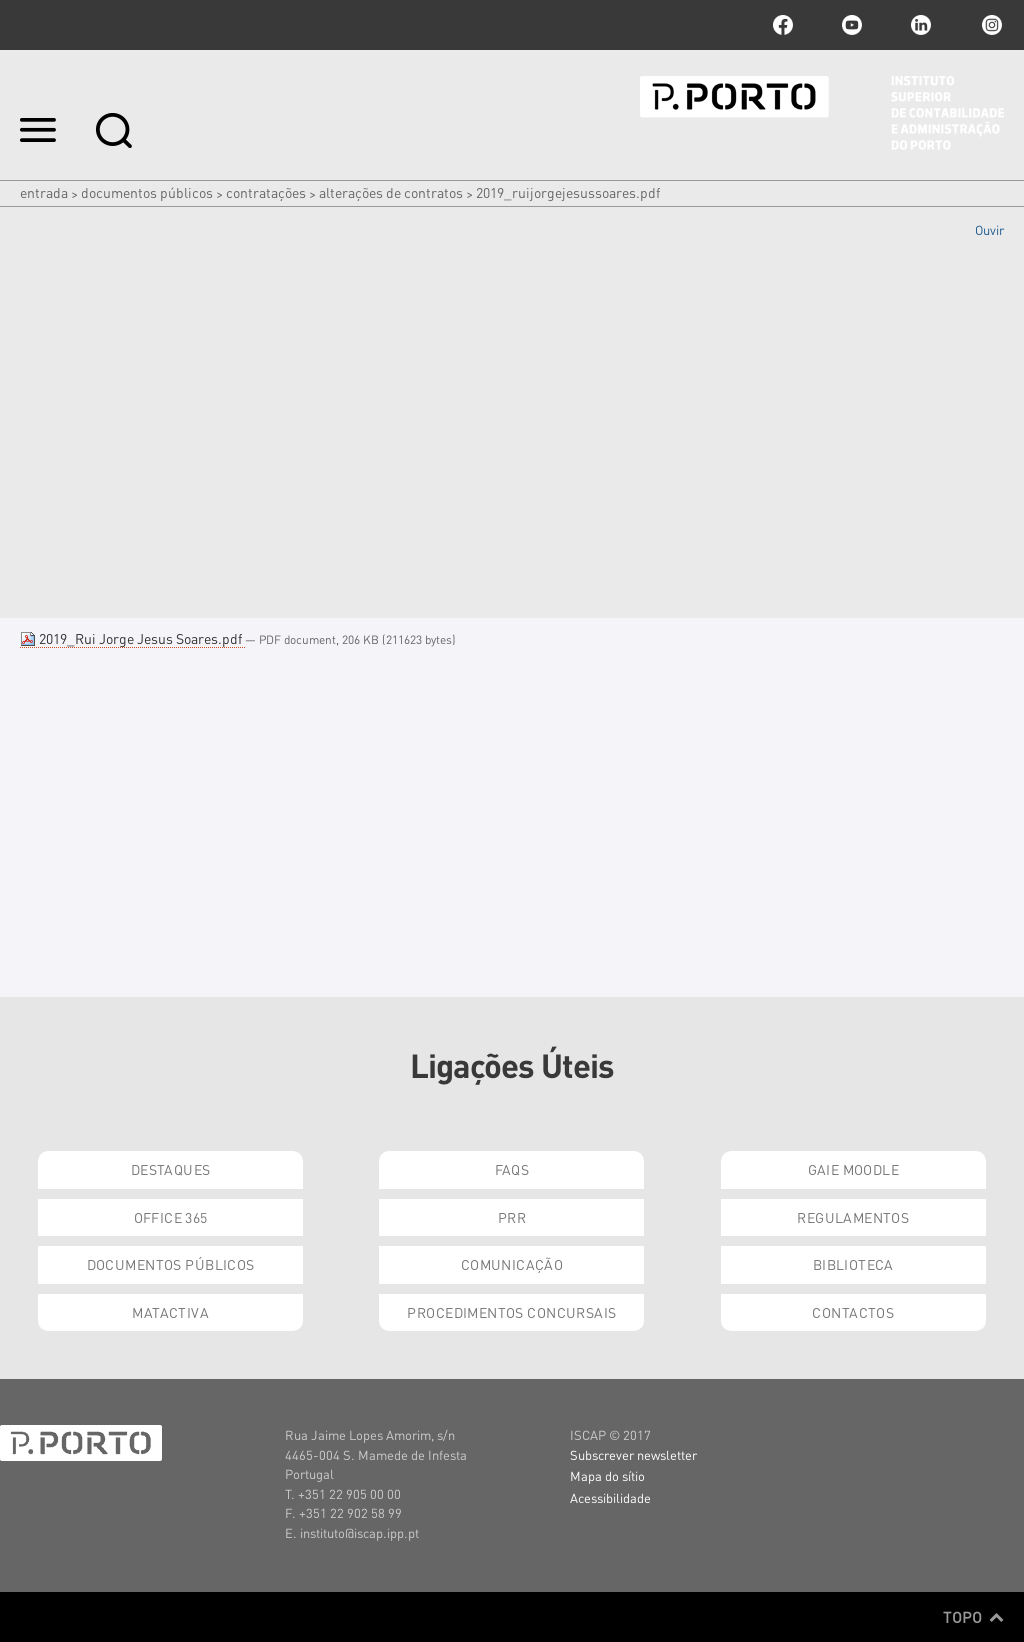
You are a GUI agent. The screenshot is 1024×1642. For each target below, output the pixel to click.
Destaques (171, 1169)
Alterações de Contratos (391, 192)
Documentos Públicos (147, 192)
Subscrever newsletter (633, 1454)
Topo (973, 1617)
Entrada (44, 192)
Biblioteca (853, 1264)
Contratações (266, 192)
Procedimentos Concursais (511, 1312)
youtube (852, 25)
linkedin (921, 25)
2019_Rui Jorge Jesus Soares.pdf (132, 638)
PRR (512, 1217)
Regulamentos (853, 1217)
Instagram (990, 25)
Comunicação (512, 1264)
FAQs (512, 1169)
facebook (783, 25)
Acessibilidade (610, 1497)
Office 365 (171, 1217)
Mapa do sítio (607, 1475)
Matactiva (170, 1312)
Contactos (853, 1312)
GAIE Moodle (854, 1169)
